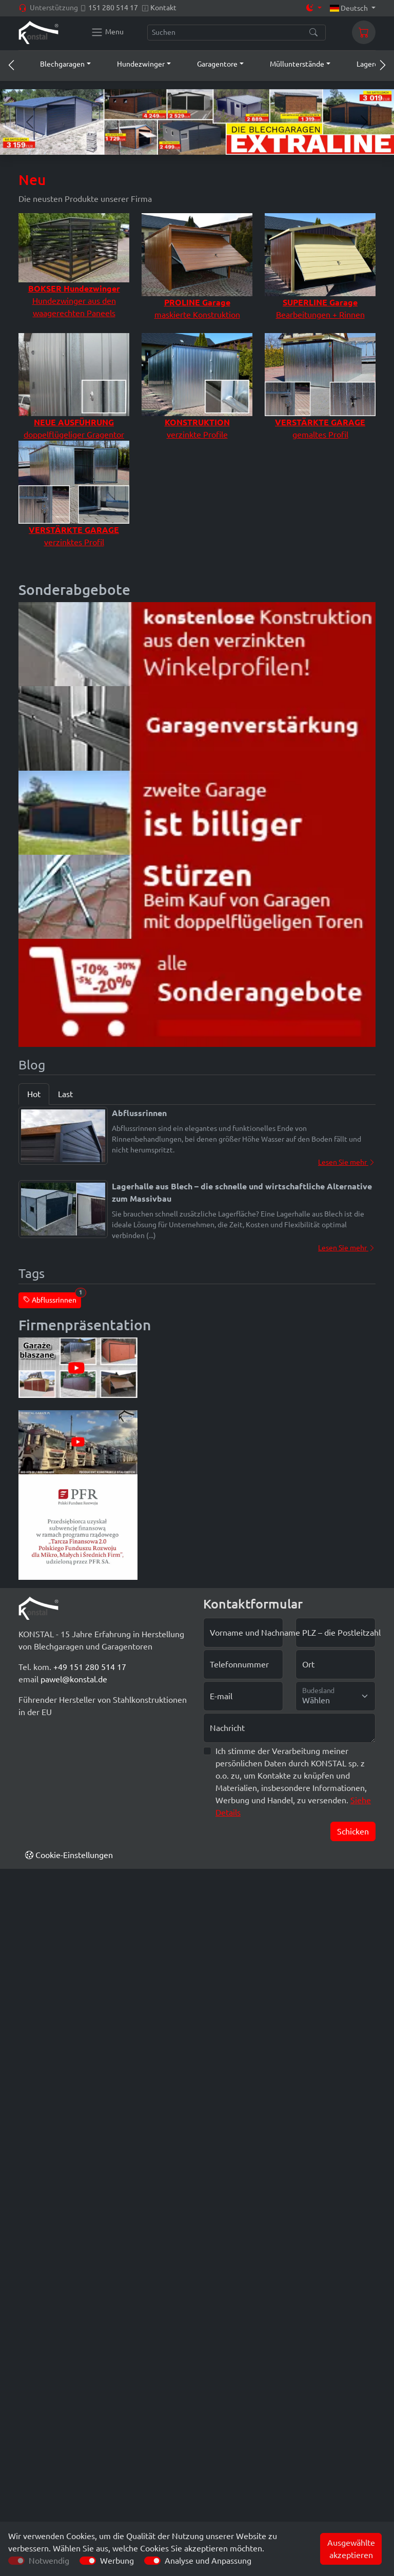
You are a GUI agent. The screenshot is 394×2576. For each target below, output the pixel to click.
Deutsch (350, 8)
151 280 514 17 (113, 8)
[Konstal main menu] (107, 32)
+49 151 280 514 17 (89, 1667)
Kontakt (163, 8)
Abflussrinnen (52, 1298)
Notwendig (49, 2560)
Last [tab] (65, 1094)
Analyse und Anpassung (208, 2560)
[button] (55, 64)
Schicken (353, 1831)
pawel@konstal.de (74, 1679)
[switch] (88, 2561)
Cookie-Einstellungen (69, 1855)
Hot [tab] (34, 1094)
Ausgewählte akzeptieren (351, 2549)
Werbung (117, 2560)
